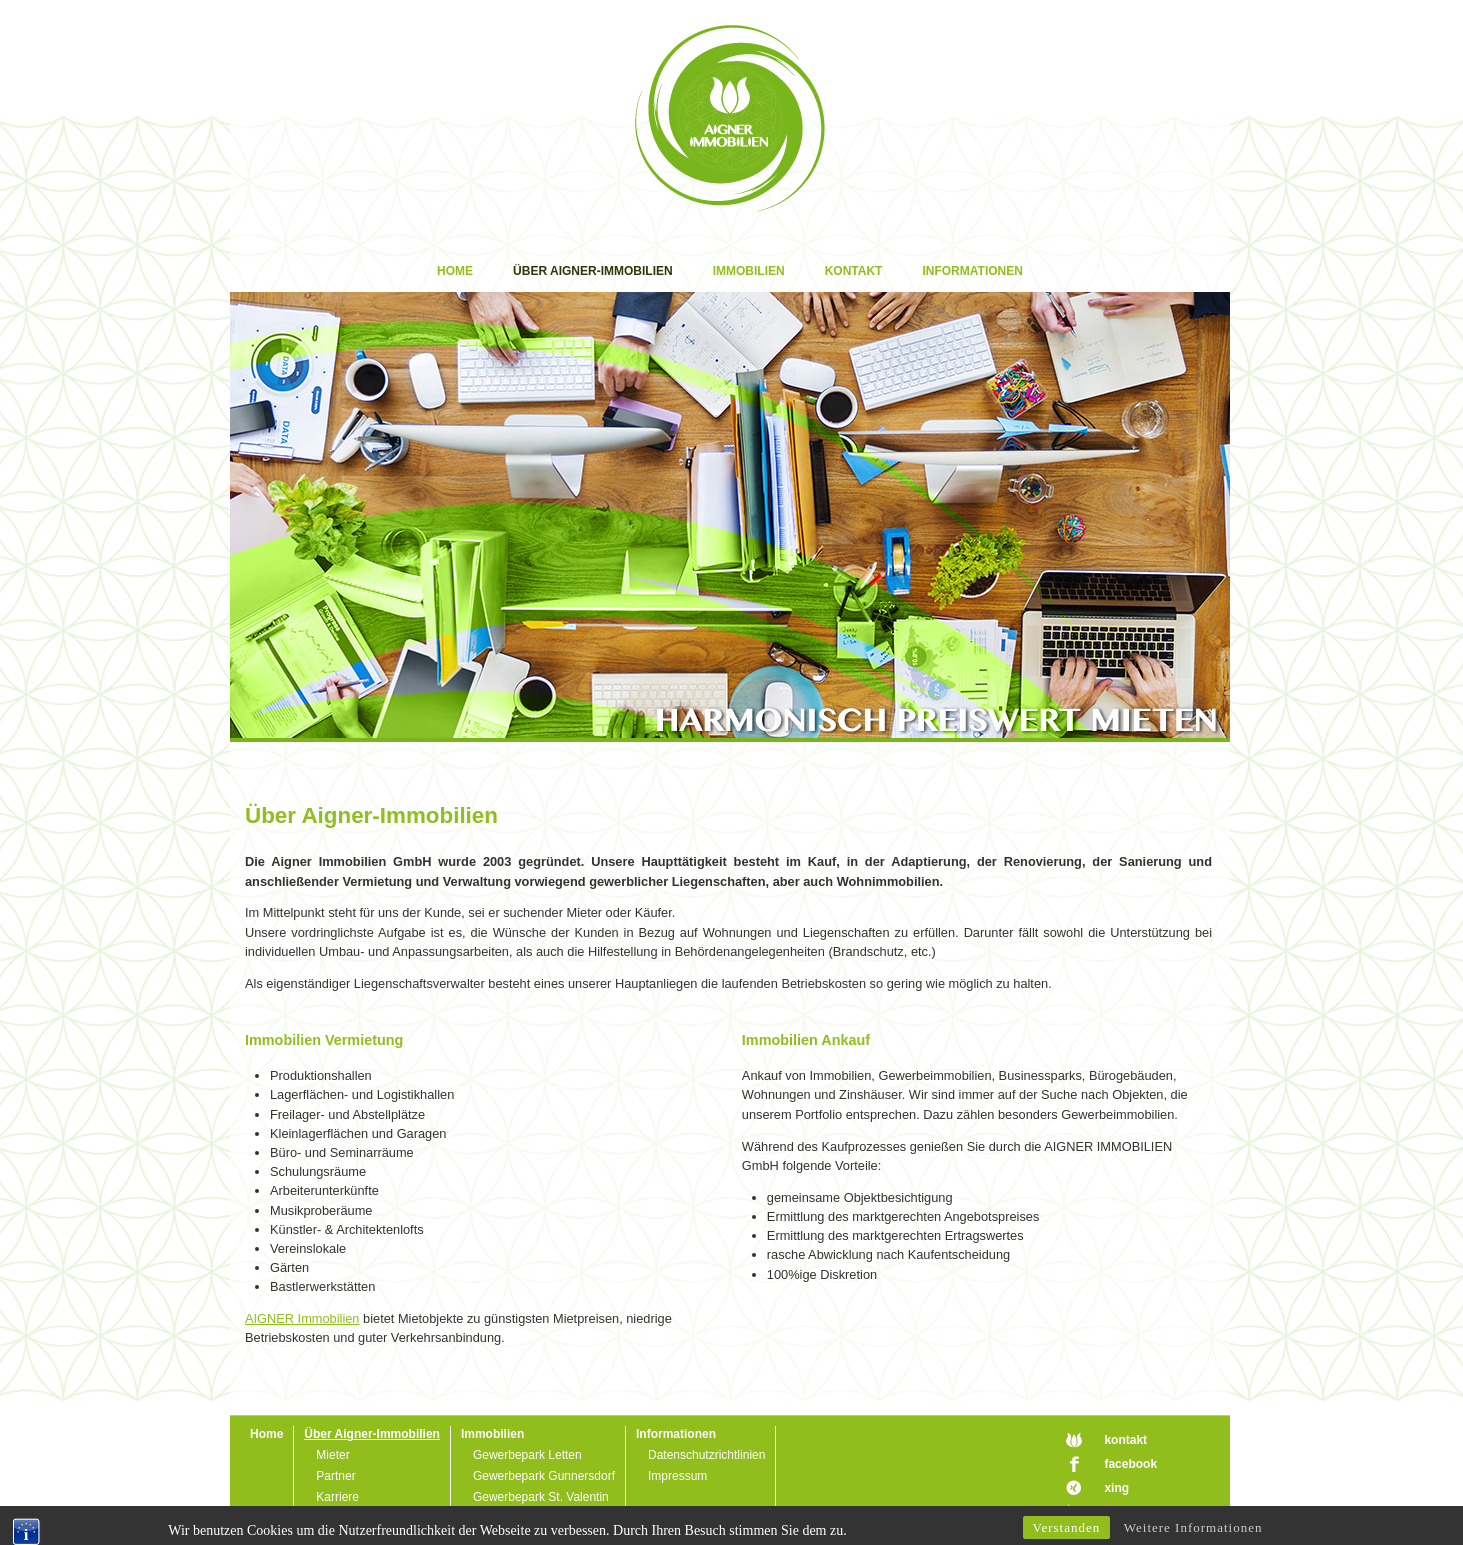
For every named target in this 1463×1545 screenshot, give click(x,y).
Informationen (972, 271)
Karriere (337, 1497)
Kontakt (854, 271)
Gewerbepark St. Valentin (541, 1497)
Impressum (677, 1476)
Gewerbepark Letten (527, 1455)
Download (342, 1518)
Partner (335, 1476)
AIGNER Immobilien (302, 1318)
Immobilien (749, 271)
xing (1116, 1488)
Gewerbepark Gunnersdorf (544, 1476)
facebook (1130, 1464)
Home (455, 271)
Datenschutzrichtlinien (706, 1455)
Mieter (332, 1455)
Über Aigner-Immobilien (593, 271)
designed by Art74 (1156, 1511)
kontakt (1125, 1440)
